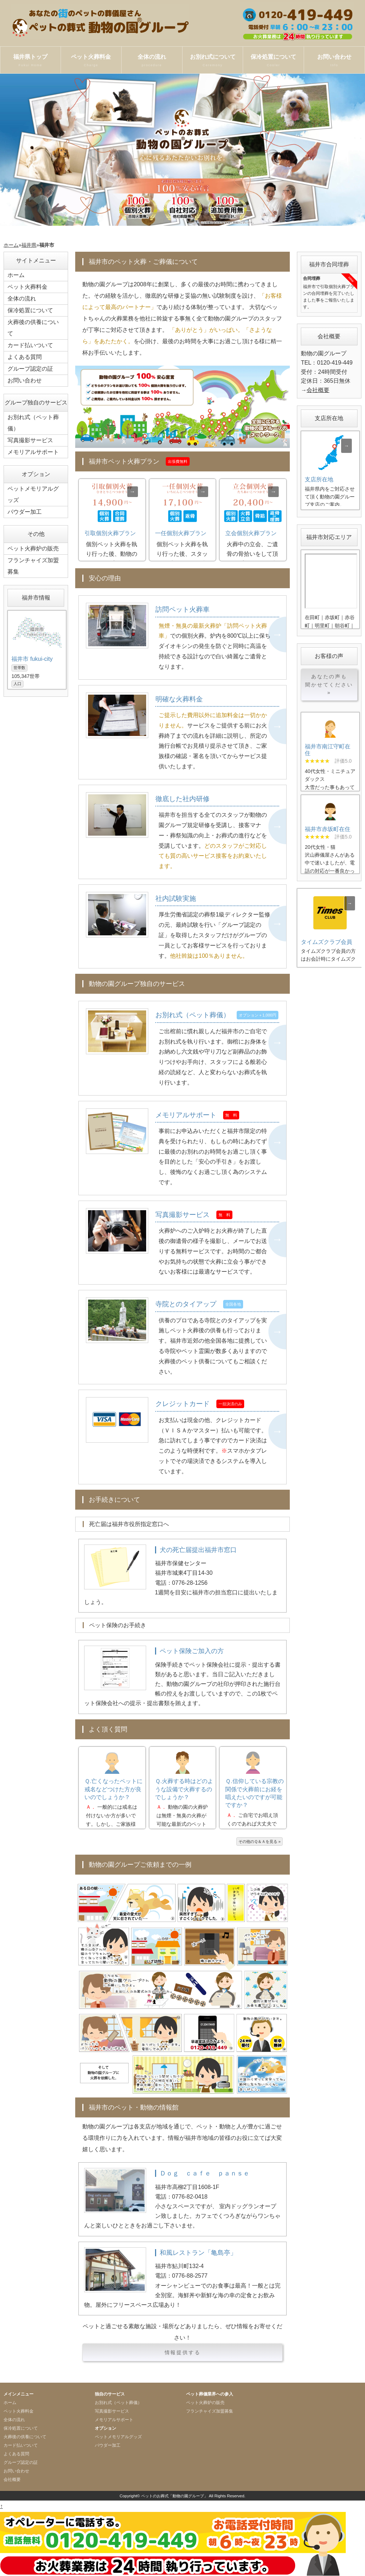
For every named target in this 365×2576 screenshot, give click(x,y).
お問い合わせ (334, 61)
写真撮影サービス (30, 440)
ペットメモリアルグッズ (33, 494)
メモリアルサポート (33, 452)
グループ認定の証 (30, 369)
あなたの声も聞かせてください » (329, 684)
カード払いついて (30, 345)
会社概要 (318, 390)
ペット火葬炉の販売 (33, 548)
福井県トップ (30, 61)
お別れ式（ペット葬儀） (33, 423)
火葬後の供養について (33, 327)
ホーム (11, 245)
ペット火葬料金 (91, 61)
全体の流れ (152, 61)
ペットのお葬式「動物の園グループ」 (174, 2496)
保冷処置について (273, 61)
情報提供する (183, 2352)
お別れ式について (212, 61)
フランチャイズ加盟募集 (33, 566)
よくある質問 (24, 357)
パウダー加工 (24, 512)
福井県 (28, 245)
